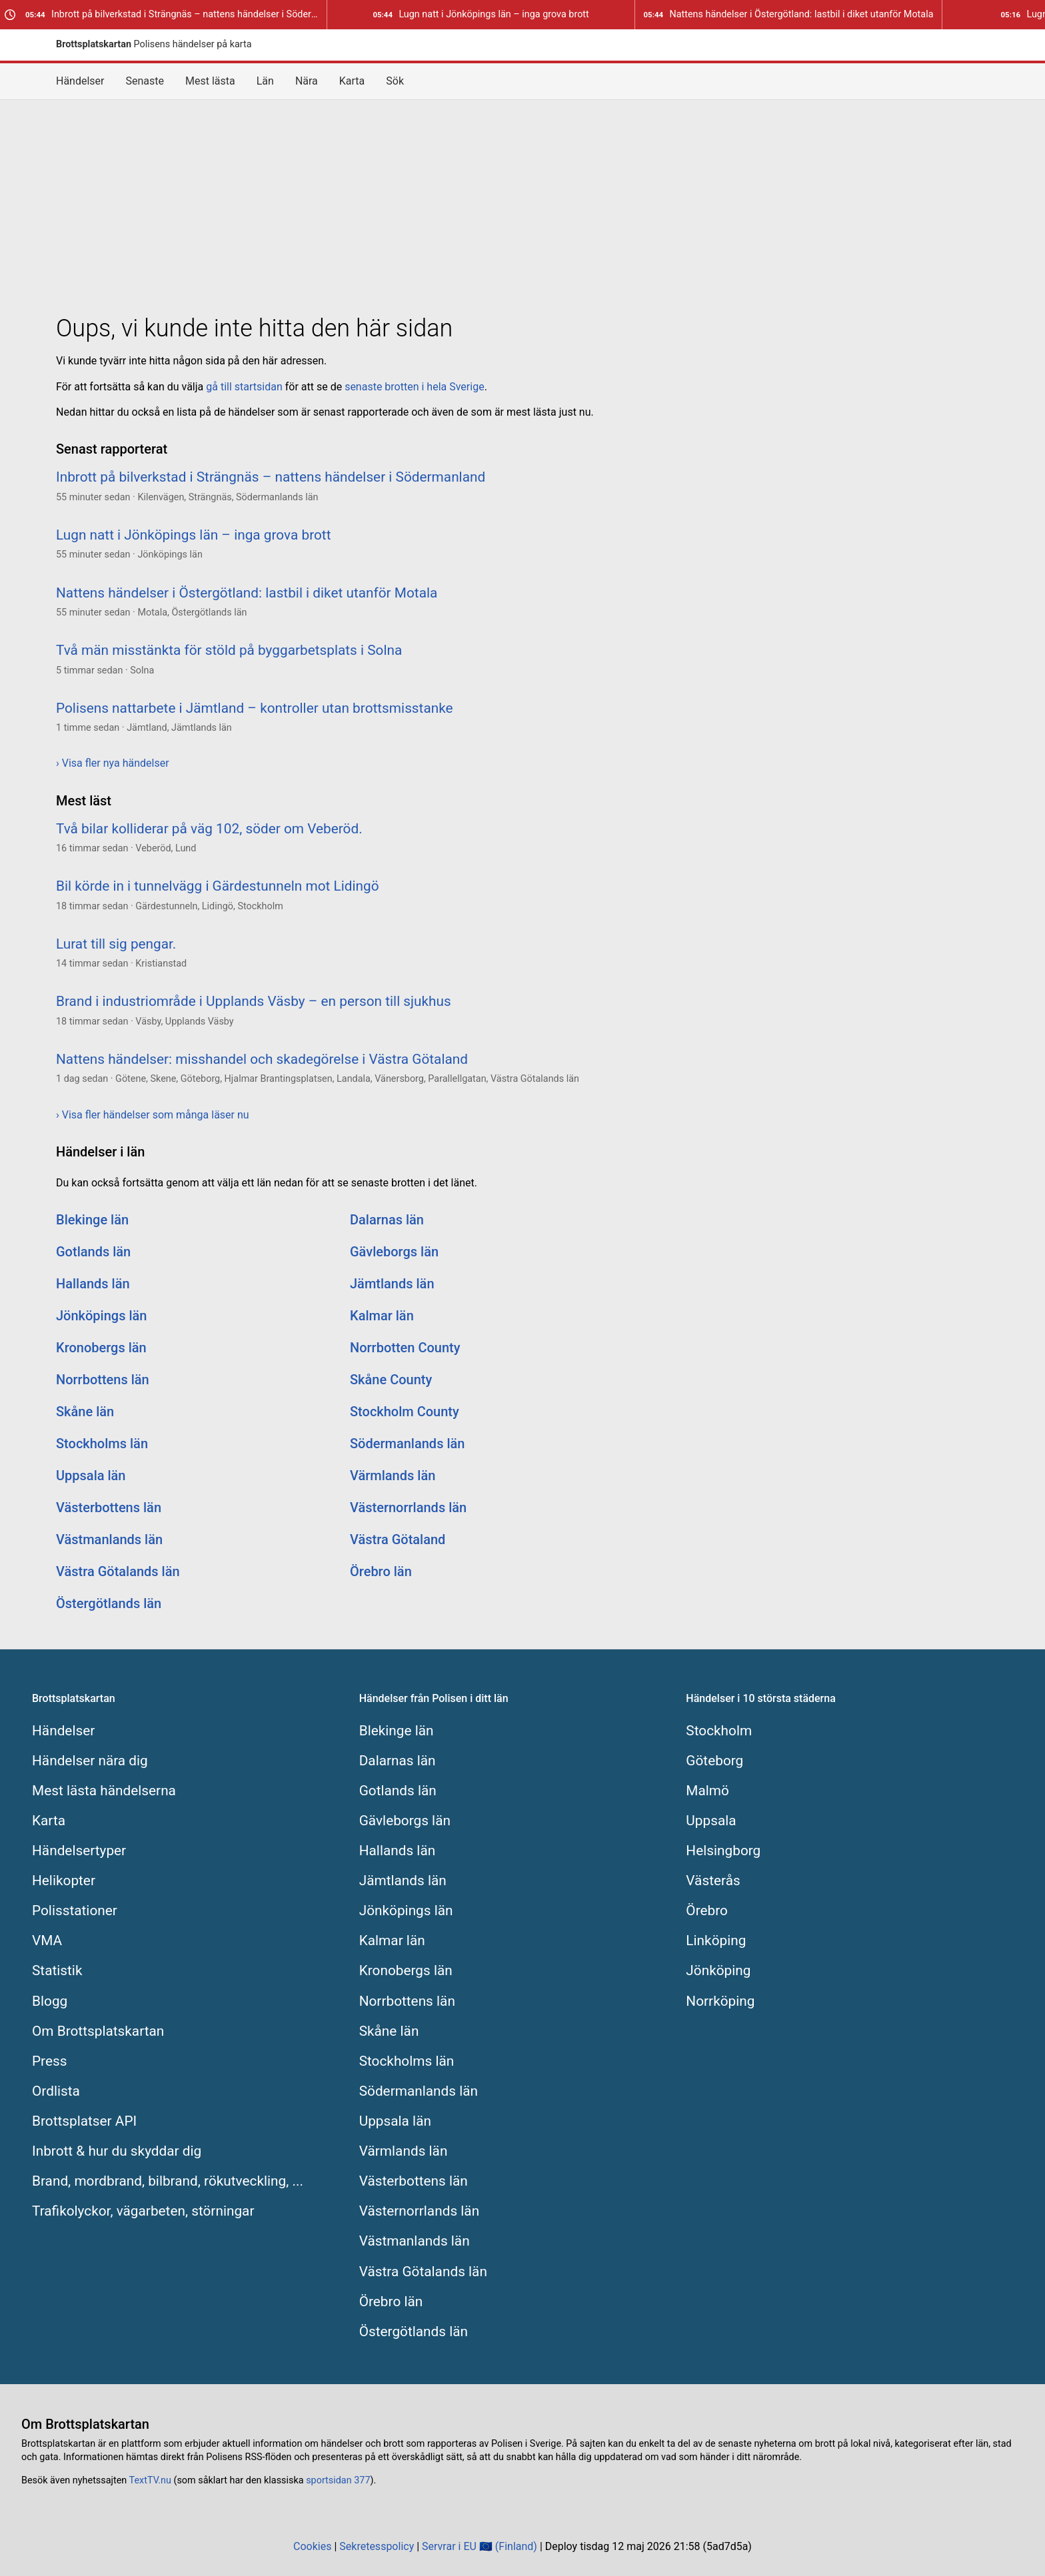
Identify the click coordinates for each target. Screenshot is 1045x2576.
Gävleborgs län (394, 1252)
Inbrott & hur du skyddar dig (116, 2151)
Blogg (49, 2001)
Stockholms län (102, 1444)
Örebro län (381, 1571)
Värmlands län (392, 1476)
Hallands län (93, 1284)
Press (49, 2061)
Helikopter (63, 1881)
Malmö (707, 1791)
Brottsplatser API (84, 2121)
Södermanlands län (407, 1444)
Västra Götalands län (118, 1571)
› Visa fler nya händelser (112, 763)
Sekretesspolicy (376, 2546)
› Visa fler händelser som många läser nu (152, 1114)
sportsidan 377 (338, 2480)
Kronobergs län (101, 1348)
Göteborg (714, 1761)
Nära (306, 81)
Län (265, 81)
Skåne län (85, 1412)
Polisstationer (74, 1911)
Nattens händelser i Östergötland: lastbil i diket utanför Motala (788, 14)
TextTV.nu (150, 2480)
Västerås (713, 1881)
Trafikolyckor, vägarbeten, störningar (143, 2211)
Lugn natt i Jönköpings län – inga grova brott (480, 14)
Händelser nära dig (90, 1761)
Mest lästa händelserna (104, 1791)
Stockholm (719, 1731)
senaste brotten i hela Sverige (415, 386)
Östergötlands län (108, 1603)
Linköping (716, 1940)
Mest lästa (210, 81)
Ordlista (56, 2091)
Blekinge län (92, 1220)
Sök (395, 81)
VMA (47, 1940)
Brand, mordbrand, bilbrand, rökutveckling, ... (167, 2181)
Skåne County (391, 1380)
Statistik (57, 1970)
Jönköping (718, 1970)
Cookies (312, 2546)
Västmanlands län (109, 1539)
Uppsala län (91, 1476)
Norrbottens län (102, 1380)
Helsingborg (723, 1851)
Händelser (80, 81)
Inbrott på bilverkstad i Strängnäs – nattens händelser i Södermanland (176, 14)
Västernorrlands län (408, 1507)
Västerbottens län (108, 1507)
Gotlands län (93, 1252)
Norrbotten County (405, 1348)
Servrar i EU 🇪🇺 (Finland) (479, 2546)
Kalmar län (382, 1316)
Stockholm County (404, 1412)
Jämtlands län (392, 1284)
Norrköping (720, 2001)
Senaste (145, 81)
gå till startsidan (244, 386)
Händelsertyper (79, 1851)
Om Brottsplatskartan (98, 2031)
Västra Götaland (397, 1539)
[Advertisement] (522, 204)
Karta (352, 81)
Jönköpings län (101, 1316)
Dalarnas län (387, 1220)
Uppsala (711, 1821)
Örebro (707, 1911)
